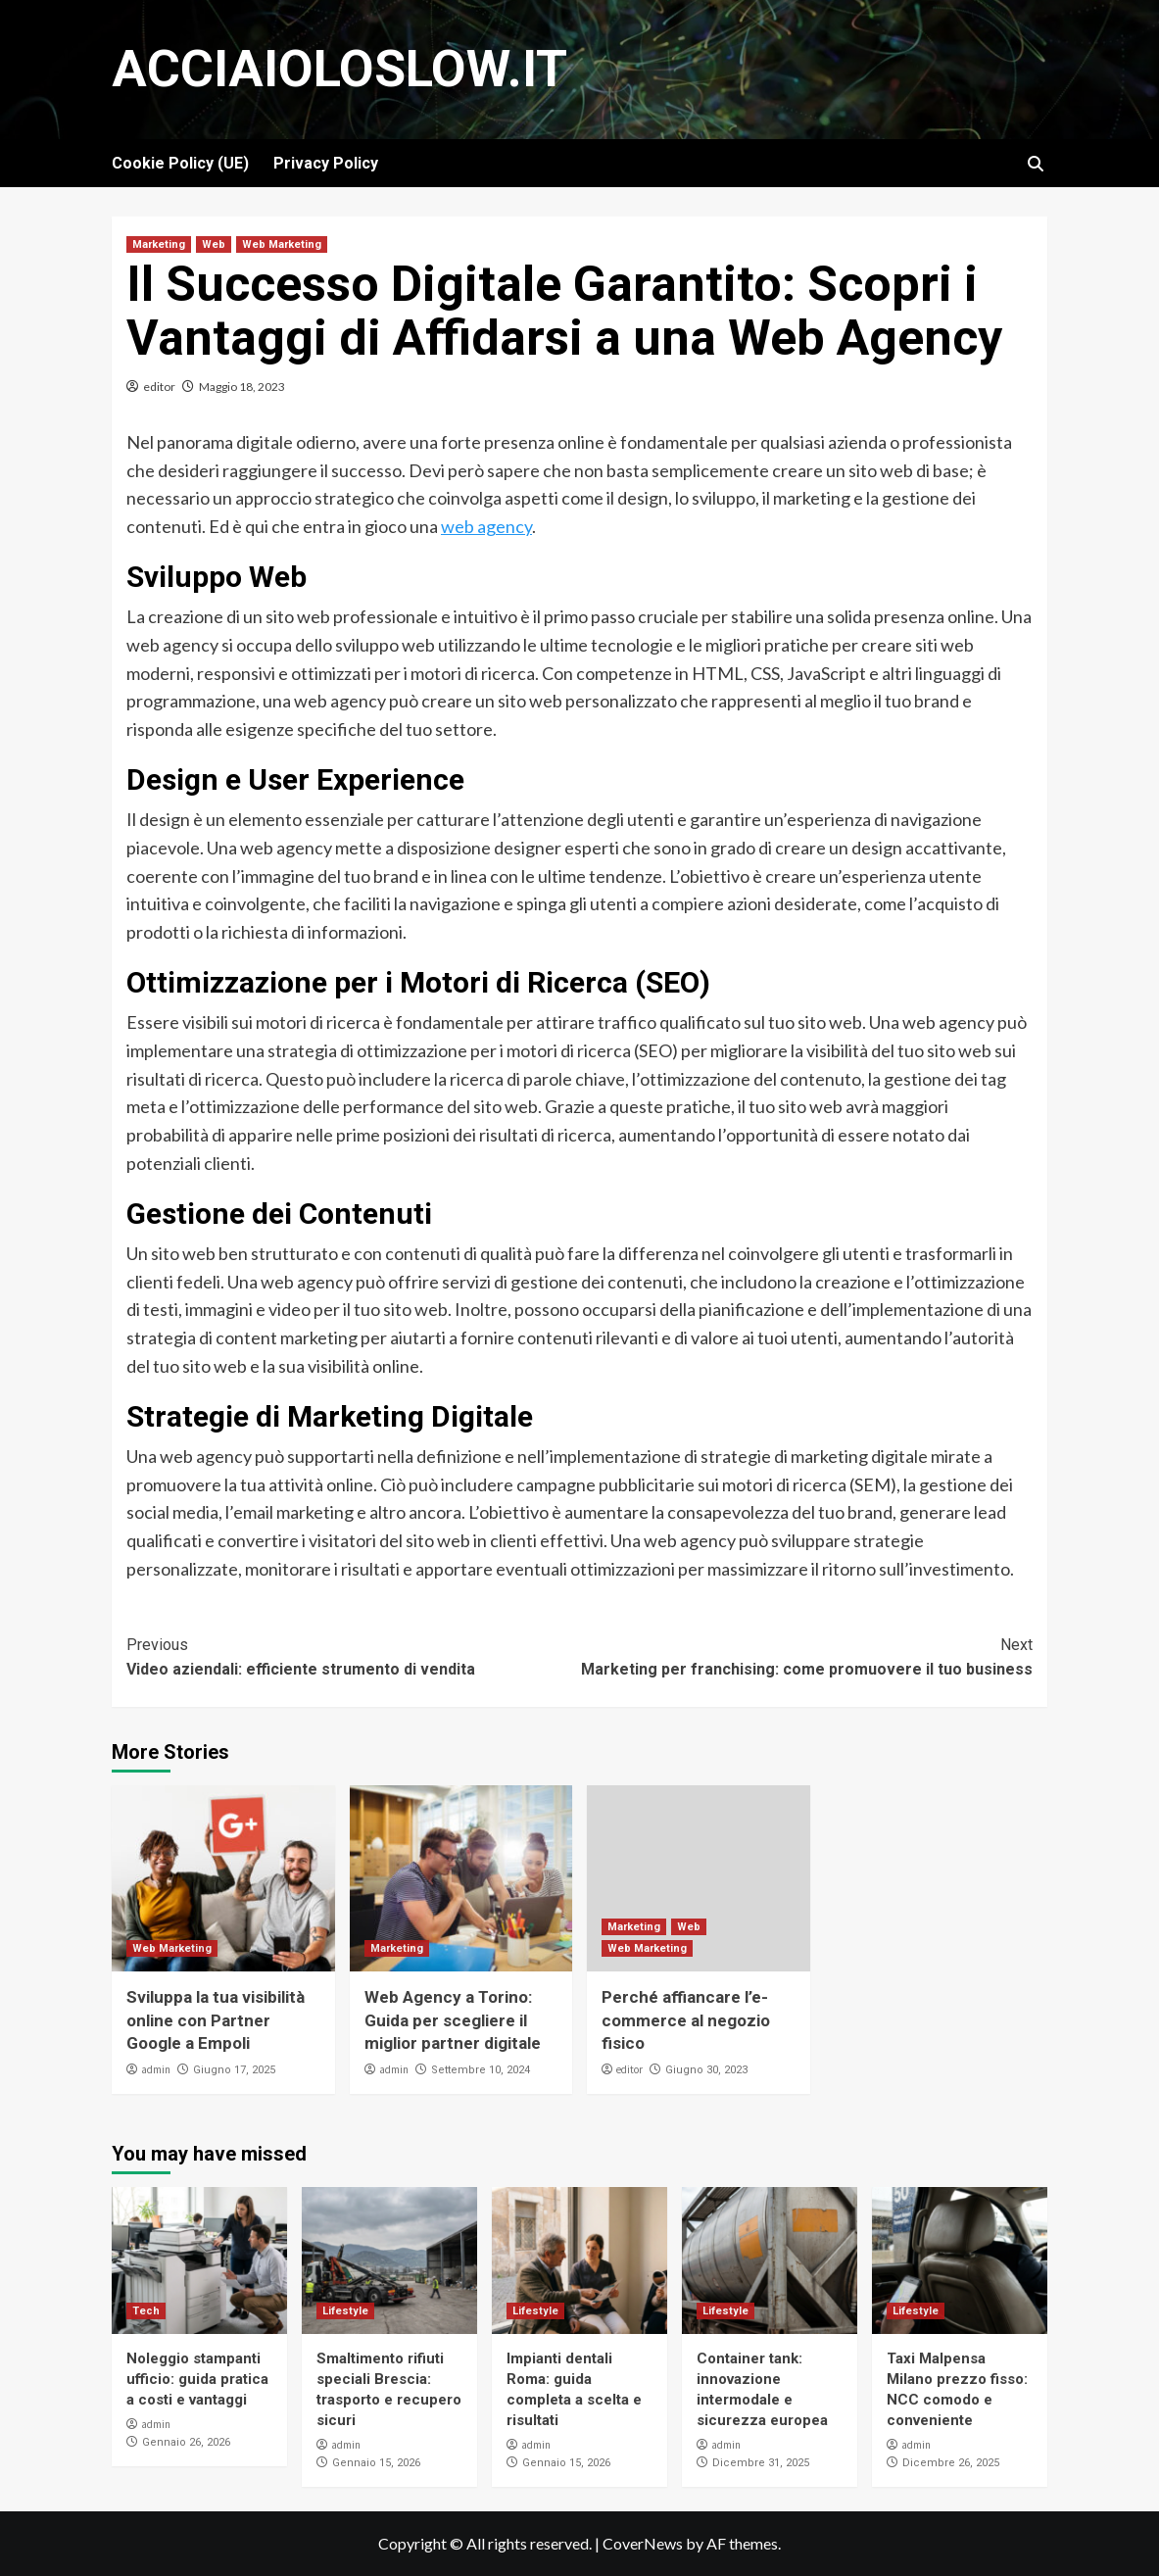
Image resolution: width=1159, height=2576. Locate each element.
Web (213, 244)
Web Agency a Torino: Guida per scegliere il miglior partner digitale (452, 2020)
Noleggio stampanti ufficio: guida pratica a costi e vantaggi (197, 2379)
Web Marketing (281, 244)
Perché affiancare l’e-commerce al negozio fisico (686, 2020)
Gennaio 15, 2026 (376, 2462)
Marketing (158, 244)
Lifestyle (345, 2311)
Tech (146, 2311)
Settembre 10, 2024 (480, 2070)
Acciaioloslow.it (339, 69)
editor (159, 386)
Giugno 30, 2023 (706, 2070)
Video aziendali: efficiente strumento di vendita (353, 1655)
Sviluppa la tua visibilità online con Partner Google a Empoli (215, 2020)
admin (155, 2069)
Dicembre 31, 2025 (760, 2462)
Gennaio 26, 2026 (186, 2442)
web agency (486, 526)
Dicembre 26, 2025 (950, 2462)
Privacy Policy (325, 163)
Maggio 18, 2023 (242, 386)
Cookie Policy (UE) (180, 163)
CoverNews (643, 2543)
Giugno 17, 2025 (234, 2070)
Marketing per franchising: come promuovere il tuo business (807, 1655)
